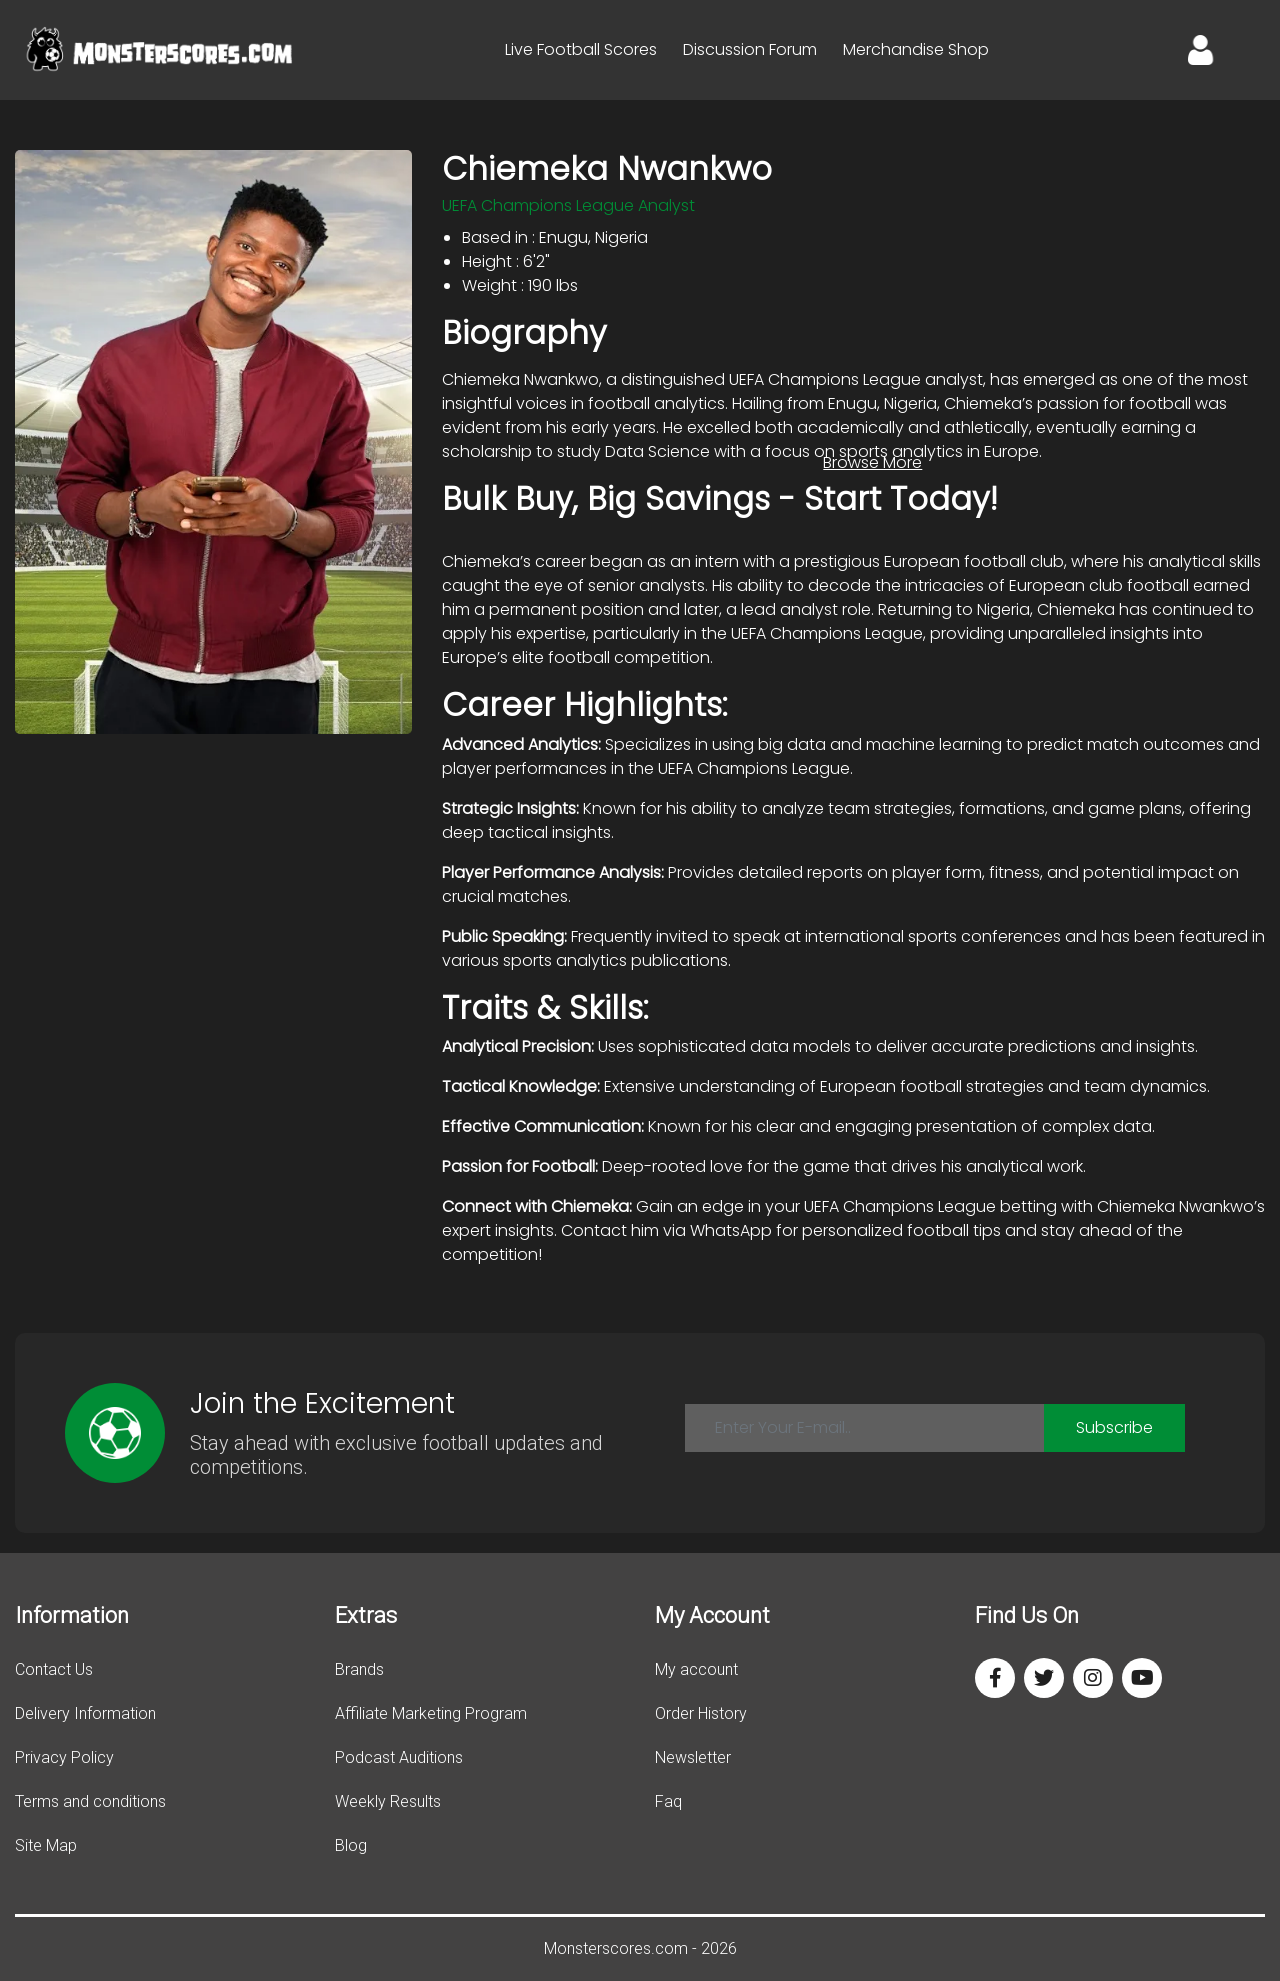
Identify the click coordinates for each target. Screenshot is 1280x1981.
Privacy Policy (64, 1757)
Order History (701, 1713)
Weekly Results (388, 1801)
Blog (351, 1845)
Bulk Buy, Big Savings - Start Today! (720, 498)
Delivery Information (85, 1713)
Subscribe (1114, 1427)
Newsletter (693, 1757)
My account (696, 1669)
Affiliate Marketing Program (431, 1713)
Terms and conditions (90, 1801)
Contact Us (54, 1669)
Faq (668, 1801)
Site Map (46, 1845)
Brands (359, 1669)
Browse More (872, 462)
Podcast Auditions (399, 1757)
